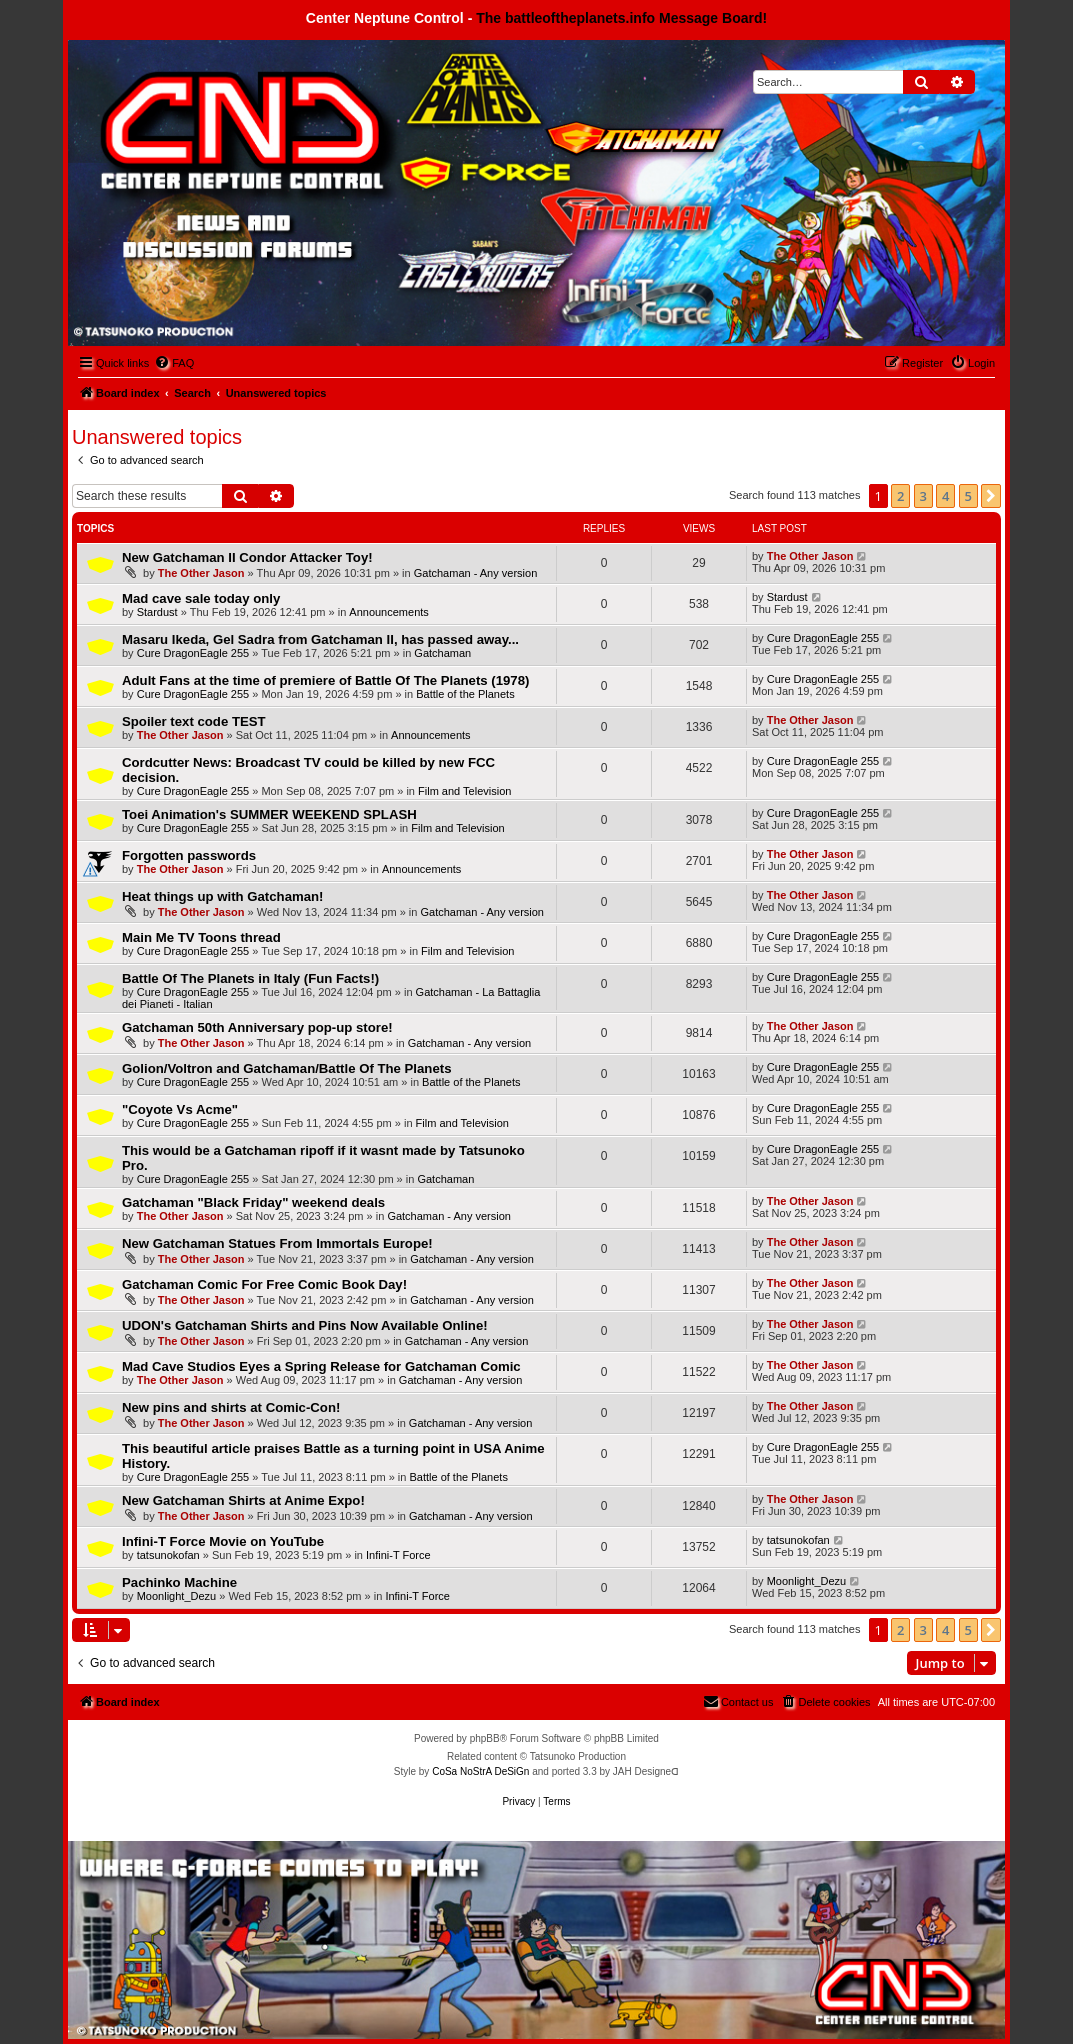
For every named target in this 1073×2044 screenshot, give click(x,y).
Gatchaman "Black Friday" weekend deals (253, 1202)
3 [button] (923, 496)
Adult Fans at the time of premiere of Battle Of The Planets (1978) (325, 680)
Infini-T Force (398, 1555)
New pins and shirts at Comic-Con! (231, 1407)
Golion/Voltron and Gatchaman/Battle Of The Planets (286, 1068)
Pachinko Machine (179, 1582)
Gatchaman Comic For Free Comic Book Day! (264, 1284)
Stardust (157, 612)
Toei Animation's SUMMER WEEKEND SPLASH (269, 814)
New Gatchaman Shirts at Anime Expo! (243, 1500)
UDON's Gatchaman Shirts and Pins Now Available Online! (305, 1325)
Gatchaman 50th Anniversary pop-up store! (257, 1027)
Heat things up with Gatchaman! (223, 896)
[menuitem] (174, 363)
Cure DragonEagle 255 (193, 653)
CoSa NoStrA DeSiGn (480, 1771)
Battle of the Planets (465, 694)
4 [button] (945, 496)
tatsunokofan (168, 1555)
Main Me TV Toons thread (201, 937)
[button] (991, 496)
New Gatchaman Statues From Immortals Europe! (277, 1243)
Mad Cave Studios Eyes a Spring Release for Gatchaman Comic (321, 1366)
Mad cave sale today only (201, 598)
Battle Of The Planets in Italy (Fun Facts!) (250, 978)
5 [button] (968, 496)
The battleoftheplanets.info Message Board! (621, 18)
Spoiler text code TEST (194, 721)
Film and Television (464, 791)
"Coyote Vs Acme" (180, 1109)
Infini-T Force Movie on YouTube (223, 1541)
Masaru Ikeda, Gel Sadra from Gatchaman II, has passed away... (320, 639)
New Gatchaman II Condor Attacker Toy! (247, 557)
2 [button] (900, 496)
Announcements (389, 612)
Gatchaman (442, 653)
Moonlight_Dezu (177, 1596)
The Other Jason (201, 573)
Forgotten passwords (189, 855)
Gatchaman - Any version (476, 573)
